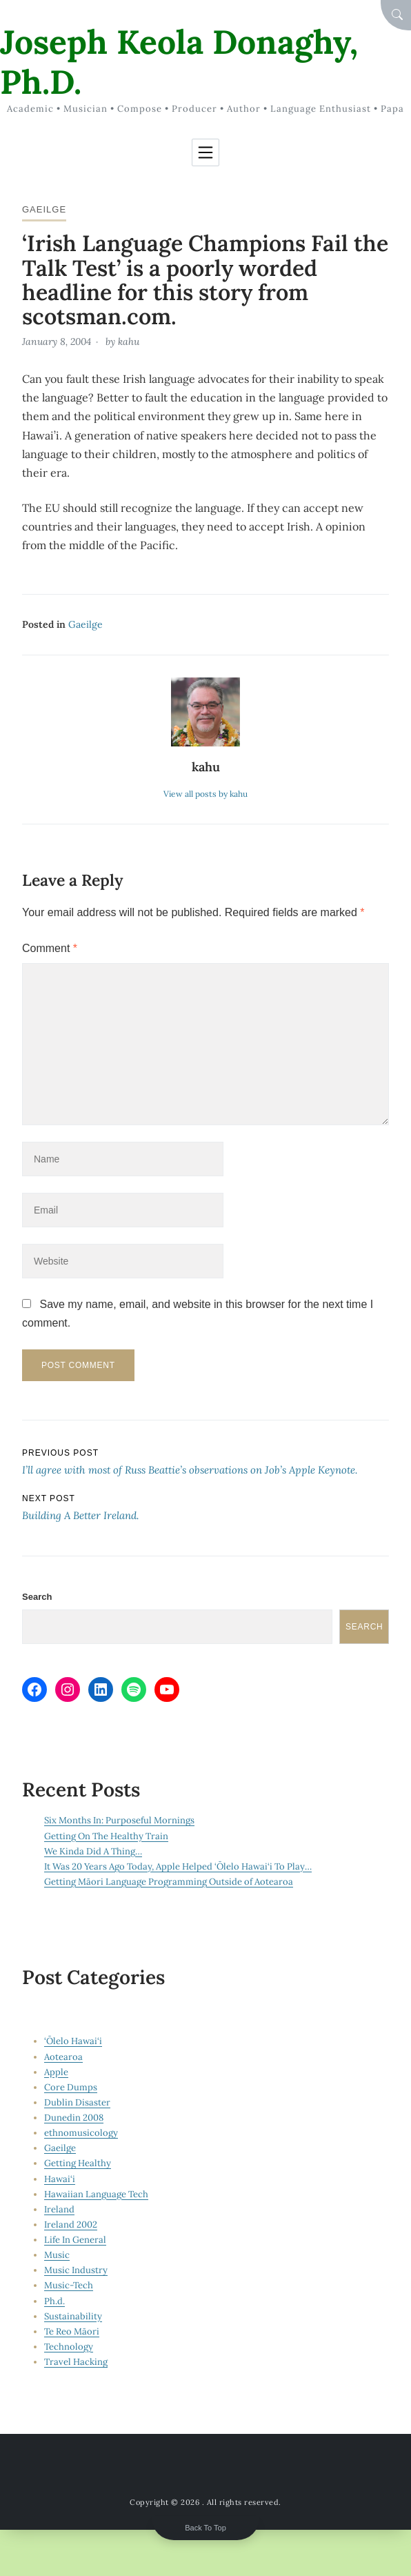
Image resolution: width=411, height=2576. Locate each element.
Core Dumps (70, 2087)
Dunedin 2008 (73, 2117)
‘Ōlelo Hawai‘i (73, 2041)
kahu (128, 341)
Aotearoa (63, 2057)
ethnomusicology (81, 2133)
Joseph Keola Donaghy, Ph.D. (179, 62)
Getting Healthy (77, 2163)
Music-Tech (68, 2285)
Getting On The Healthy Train (106, 1836)
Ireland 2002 (70, 2224)
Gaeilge (44, 209)
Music (57, 2255)
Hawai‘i (59, 2179)
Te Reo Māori (71, 2331)
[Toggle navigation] (205, 152)
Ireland (59, 2209)
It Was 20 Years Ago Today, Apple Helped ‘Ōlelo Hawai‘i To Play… (178, 1866)
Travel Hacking (76, 2362)
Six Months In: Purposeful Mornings (119, 1820)
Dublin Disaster (77, 2102)
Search (37, 1597)
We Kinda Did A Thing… (93, 1851)
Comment (49, 948)
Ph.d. (54, 2301)
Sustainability (73, 2316)
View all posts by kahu (205, 794)
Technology (68, 2346)
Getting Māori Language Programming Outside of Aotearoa (168, 1882)
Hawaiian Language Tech (96, 2194)
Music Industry (76, 2270)
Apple (56, 2072)
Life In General (75, 2240)
